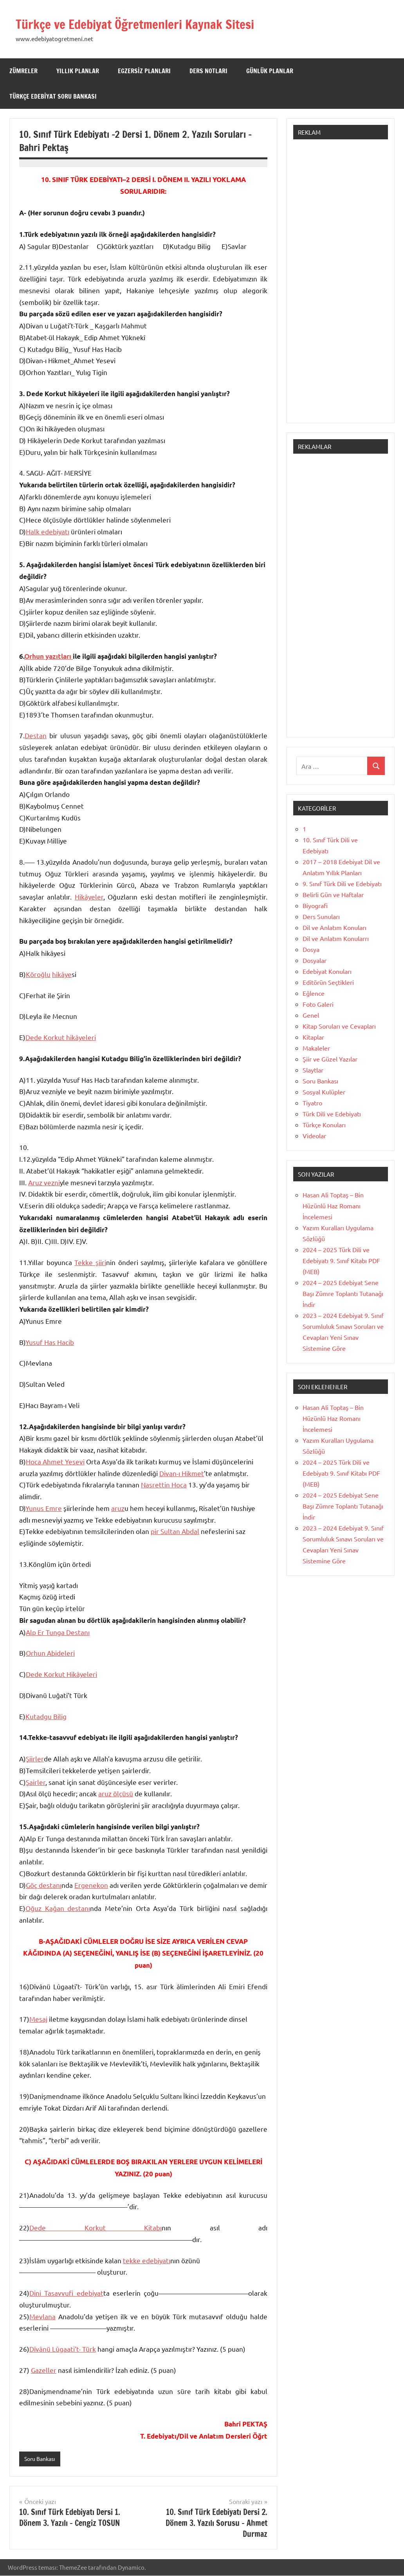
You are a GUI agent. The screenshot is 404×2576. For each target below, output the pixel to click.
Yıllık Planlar (77, 71)
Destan (36, 735)
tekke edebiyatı (146, 2260)
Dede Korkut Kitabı (95, 2227)
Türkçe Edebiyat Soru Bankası (53, 96)
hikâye (62, 974)
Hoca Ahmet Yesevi (55, 1461)
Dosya (311, 949)
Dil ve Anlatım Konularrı (336, 938)
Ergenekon (91, 1885)
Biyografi (315, 905)
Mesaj (38, 2019)
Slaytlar (313, 1070)
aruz (117, 1508)
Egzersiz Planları (144, 71)
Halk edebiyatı (47, 531)
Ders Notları (208, 71)
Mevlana (42, 2316)
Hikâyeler (89, 896)
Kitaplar (313, 1037)
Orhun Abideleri (50, 1653)
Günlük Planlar (269, 71)
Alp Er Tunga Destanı (58, 1632)
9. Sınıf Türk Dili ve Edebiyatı (342, 883)
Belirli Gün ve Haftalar (333, 894)
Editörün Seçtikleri (328, 982)
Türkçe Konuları (324, 1124)
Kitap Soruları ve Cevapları (339, 1026)
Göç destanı (43, 1885)
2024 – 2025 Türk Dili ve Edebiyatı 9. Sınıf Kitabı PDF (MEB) (341, 1260)
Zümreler (23, 71)
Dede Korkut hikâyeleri (60, 1037)
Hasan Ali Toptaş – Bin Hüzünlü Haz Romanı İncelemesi (333, 1205)
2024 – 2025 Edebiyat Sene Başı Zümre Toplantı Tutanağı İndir (343, 1293)
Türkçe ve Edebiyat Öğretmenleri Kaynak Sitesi (151, 24)
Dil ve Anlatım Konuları (334, 927)
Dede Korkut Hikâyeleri (61, 1674)
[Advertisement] (340, 285)
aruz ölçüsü (115, 1793)
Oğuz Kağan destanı (57, 1908)
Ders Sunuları (321, 916)
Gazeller (43, 2370)
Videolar (314, 1135)
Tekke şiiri (90, 1262)
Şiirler (35, 1758)
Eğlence (314, 993)
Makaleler (316, 1048)
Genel (311, 1015)
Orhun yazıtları (48, 656)
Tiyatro (312, 1103)
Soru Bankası (41, 2458)
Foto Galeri (318, 1004)
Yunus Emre (43, 1508)
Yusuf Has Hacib (49, 1342)
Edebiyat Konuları (327, 971)
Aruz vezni (44, 1182)
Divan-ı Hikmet (181, 1473)
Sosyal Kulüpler (324, 1092)
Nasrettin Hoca (164, 1484)
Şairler (35, 1782)
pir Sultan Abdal (175, 1531)
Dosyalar (314, 960)
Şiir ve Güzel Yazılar (330, 1059)
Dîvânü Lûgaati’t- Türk (62, 2349)
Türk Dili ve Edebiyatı (332, 1114)
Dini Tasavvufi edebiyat (66, 2293)
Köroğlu (38, 974)
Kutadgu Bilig (46, 1716)
